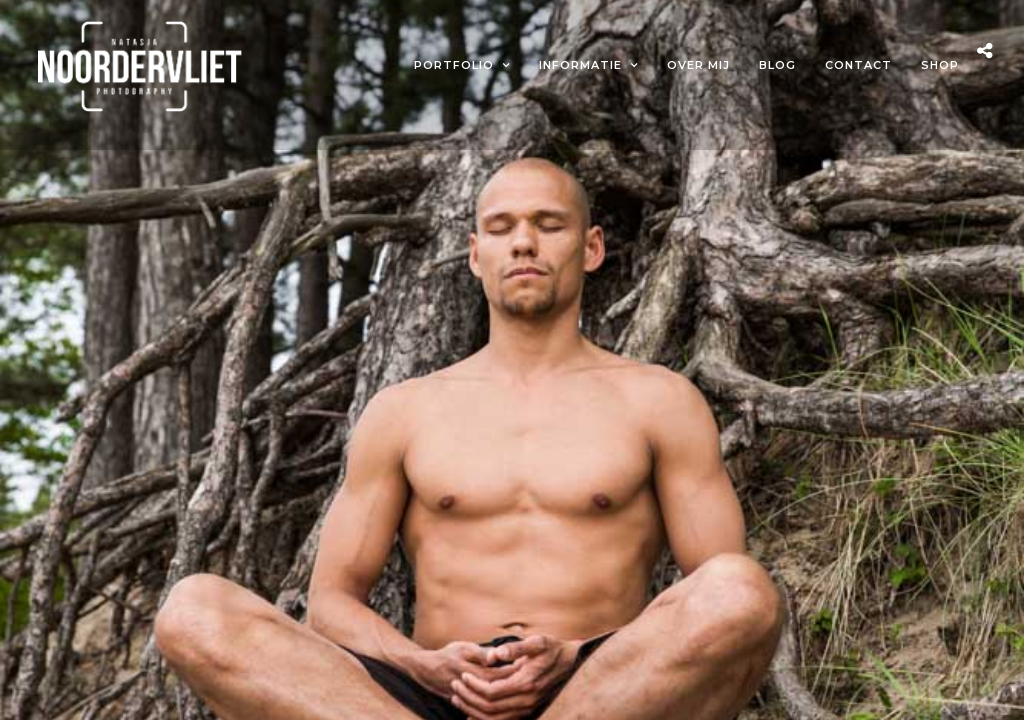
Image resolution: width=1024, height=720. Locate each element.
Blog (777, 65)
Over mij (698, 65)
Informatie (580, 65)
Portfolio (454, 65)
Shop (940, 65)
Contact (858, 65)
